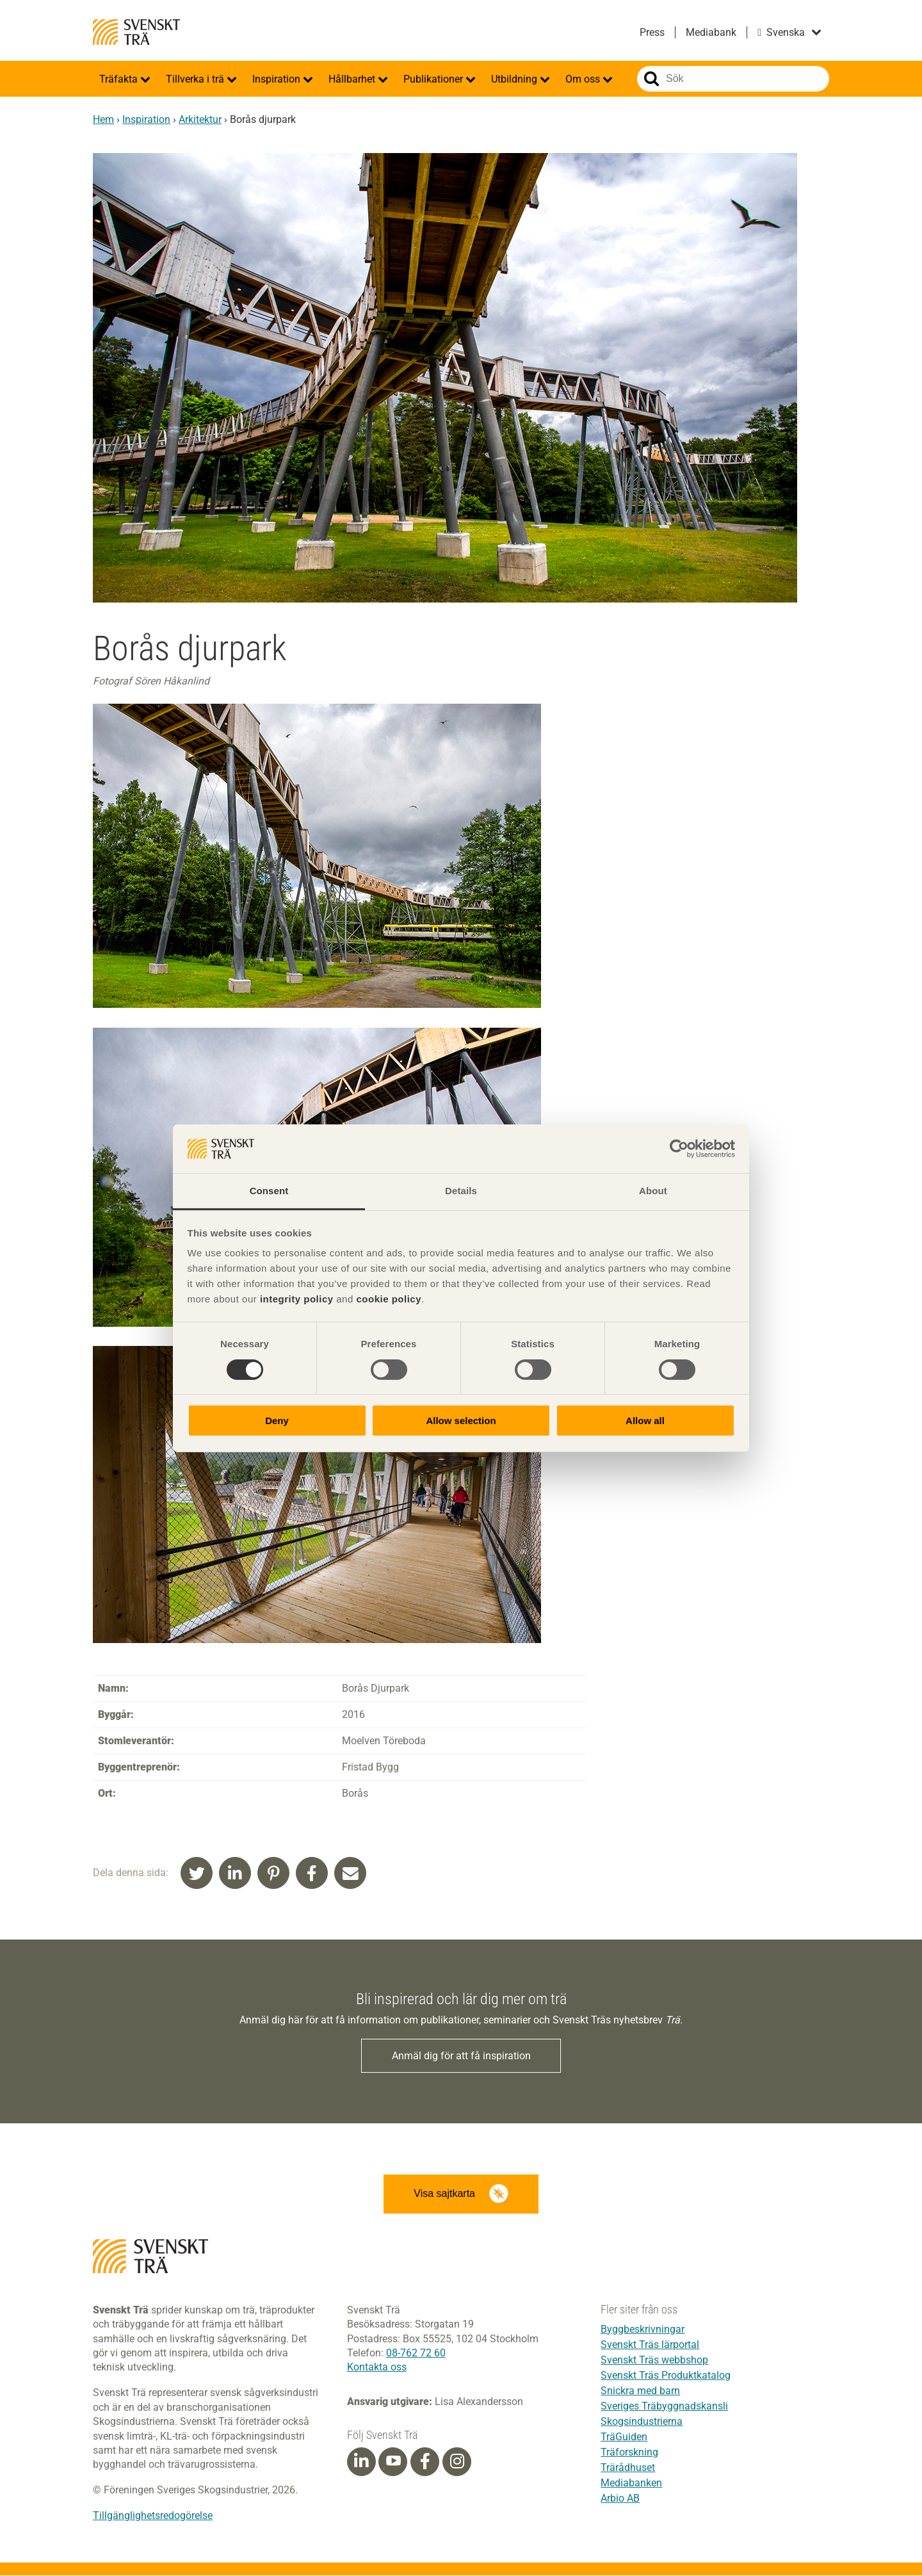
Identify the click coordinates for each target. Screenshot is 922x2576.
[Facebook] (425, 2462)
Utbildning (515, 79)
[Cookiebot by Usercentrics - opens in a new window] (679, 1148)
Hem (103, 119)
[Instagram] (457, 2462)
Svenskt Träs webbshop (654, 2360)
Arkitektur (200, 119)
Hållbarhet (353, 79)
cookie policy (388, 1298)
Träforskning (629, 2453)
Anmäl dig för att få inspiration (461, 2056)
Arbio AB (620, 2499)
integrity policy (297, 1298)
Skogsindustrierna (642, 2422)
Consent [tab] (269, 1190)
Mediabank (711, 32)
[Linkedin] (361, 2462)
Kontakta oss (377, 2368)
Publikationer (434, 79)
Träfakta (119, 79)
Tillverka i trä (196, 79)
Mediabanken (631, 2483)
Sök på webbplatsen (651, 79)
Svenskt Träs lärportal (650, 2345)
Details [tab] (461, 1190)
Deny (277, 1420)
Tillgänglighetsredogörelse (153, 2517)
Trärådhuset (628, 2468)
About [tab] (653, 1190)
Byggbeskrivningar (642, 2330)
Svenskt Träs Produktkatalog (666, 2376)
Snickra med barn (640, 2391)
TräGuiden (624, 2437)
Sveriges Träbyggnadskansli (664, 2407)
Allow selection (461, 1420)
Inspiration (277, 79)
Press (652, 32)
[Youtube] (393, 2462)
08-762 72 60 (416, 2354)
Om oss (584, 79)
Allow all (645, 1420)
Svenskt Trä (136, 32)
